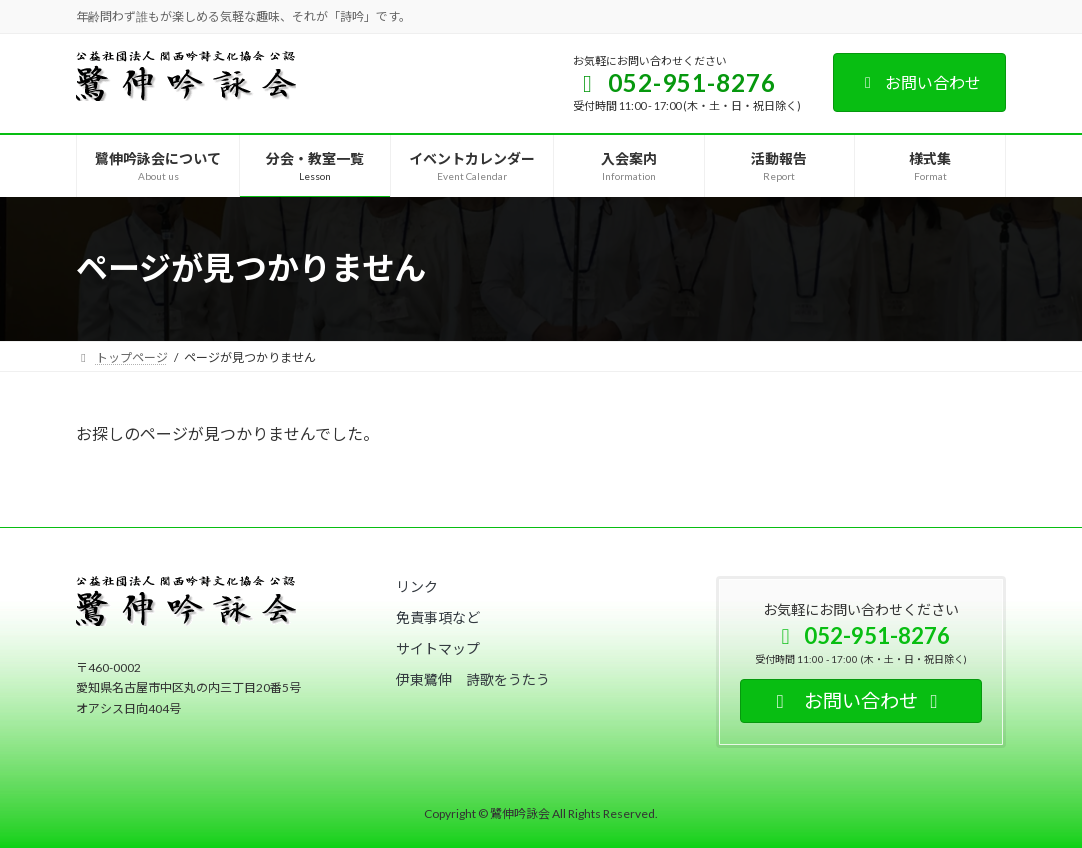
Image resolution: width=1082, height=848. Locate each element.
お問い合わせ (919, 82)
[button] (417, 586)
